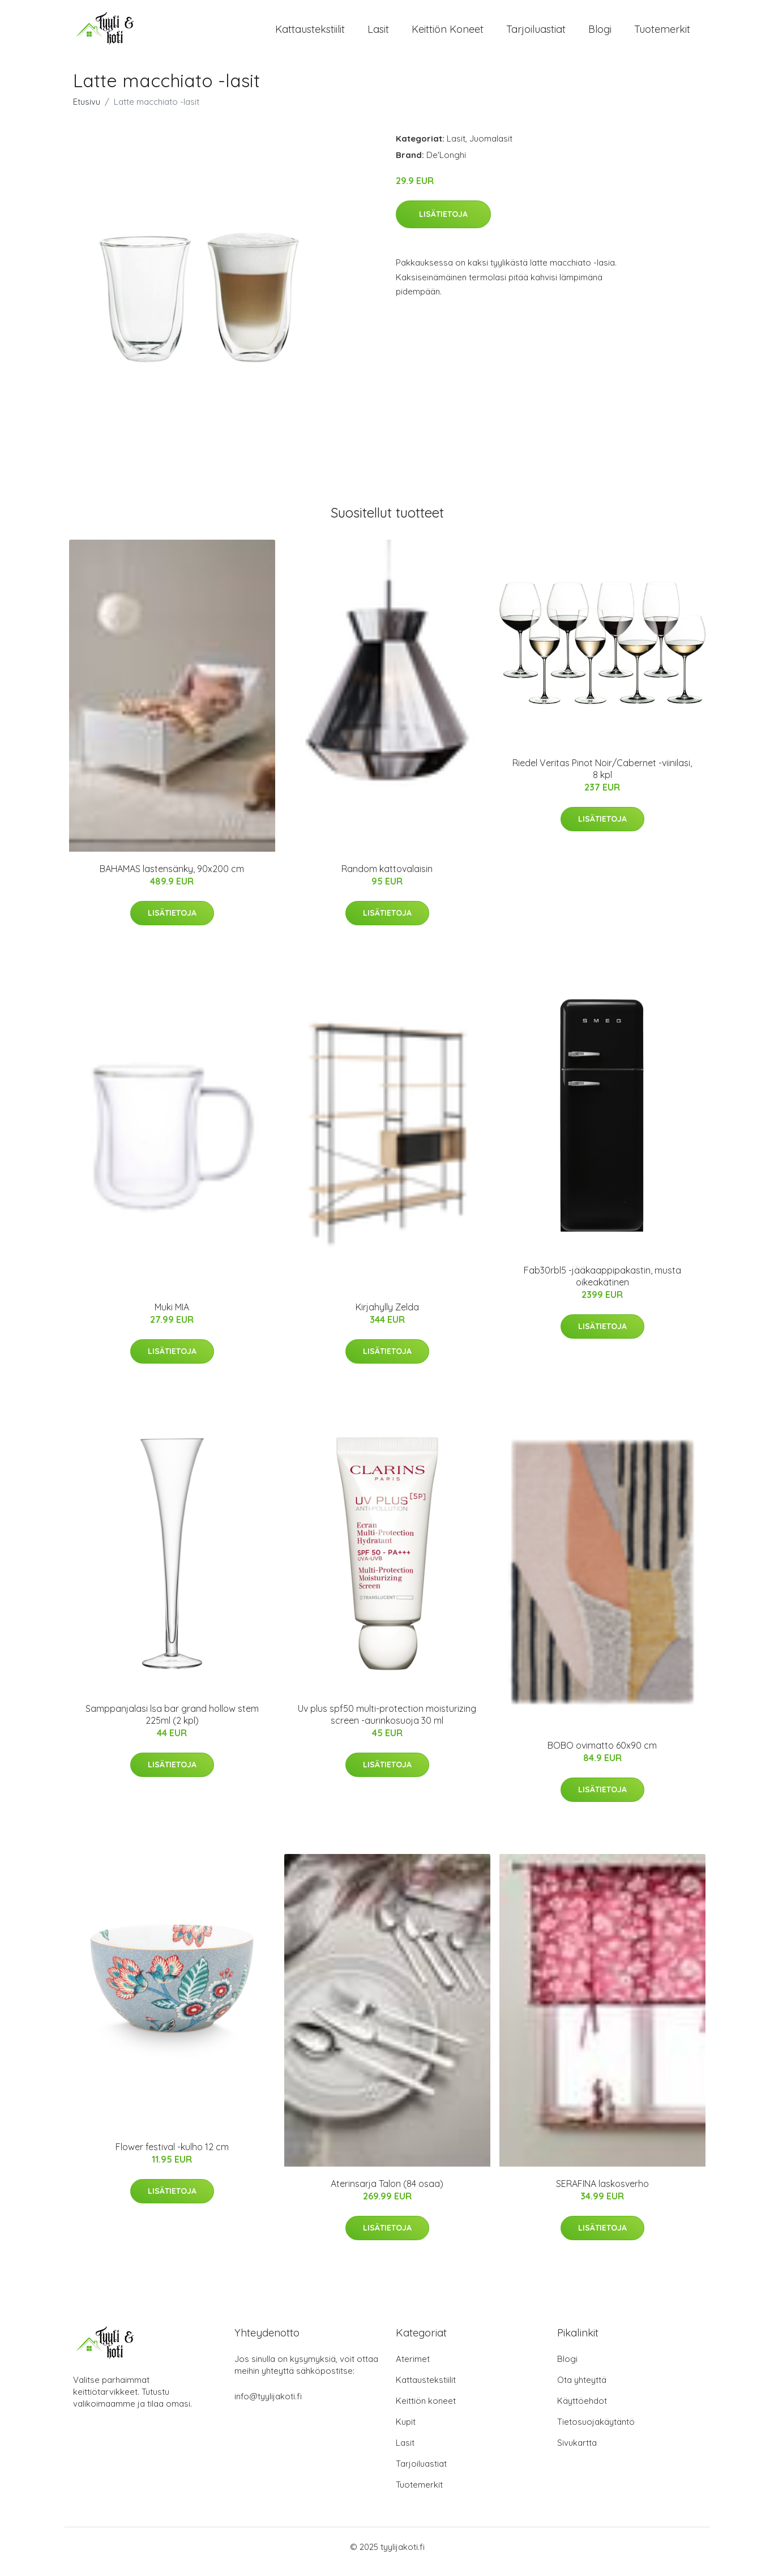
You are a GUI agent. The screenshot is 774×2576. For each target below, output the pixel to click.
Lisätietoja (443, 224)
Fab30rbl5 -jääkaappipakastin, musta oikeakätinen (602, 1285)
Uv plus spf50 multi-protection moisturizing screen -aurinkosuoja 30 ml (387, 1724)
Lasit (378, 33)
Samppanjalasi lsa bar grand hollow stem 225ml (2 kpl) (172, 1724)
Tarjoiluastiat (536, 33)
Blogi (599, 33)
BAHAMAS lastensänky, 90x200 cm (172, 878)
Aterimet (413, 2368)
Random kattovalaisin (387, 878)
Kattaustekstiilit (310, 33)
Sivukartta (577, 2452)
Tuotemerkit (662, 33)
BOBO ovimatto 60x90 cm (602, 1755)
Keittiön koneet (448, 33)
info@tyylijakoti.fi (268, 2405)
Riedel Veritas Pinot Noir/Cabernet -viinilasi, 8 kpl (602, 778)
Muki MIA (172, 1316)
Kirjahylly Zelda (387, 1316)
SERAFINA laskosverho (602, 2193)
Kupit (406, 2431)
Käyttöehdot (582, 2410)
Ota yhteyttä (581, 2389)
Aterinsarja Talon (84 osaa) (387, 2193)
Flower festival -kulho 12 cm (172, 2156)
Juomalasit (490, 148)
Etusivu (86, 111)
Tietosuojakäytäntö (596, 2431)
